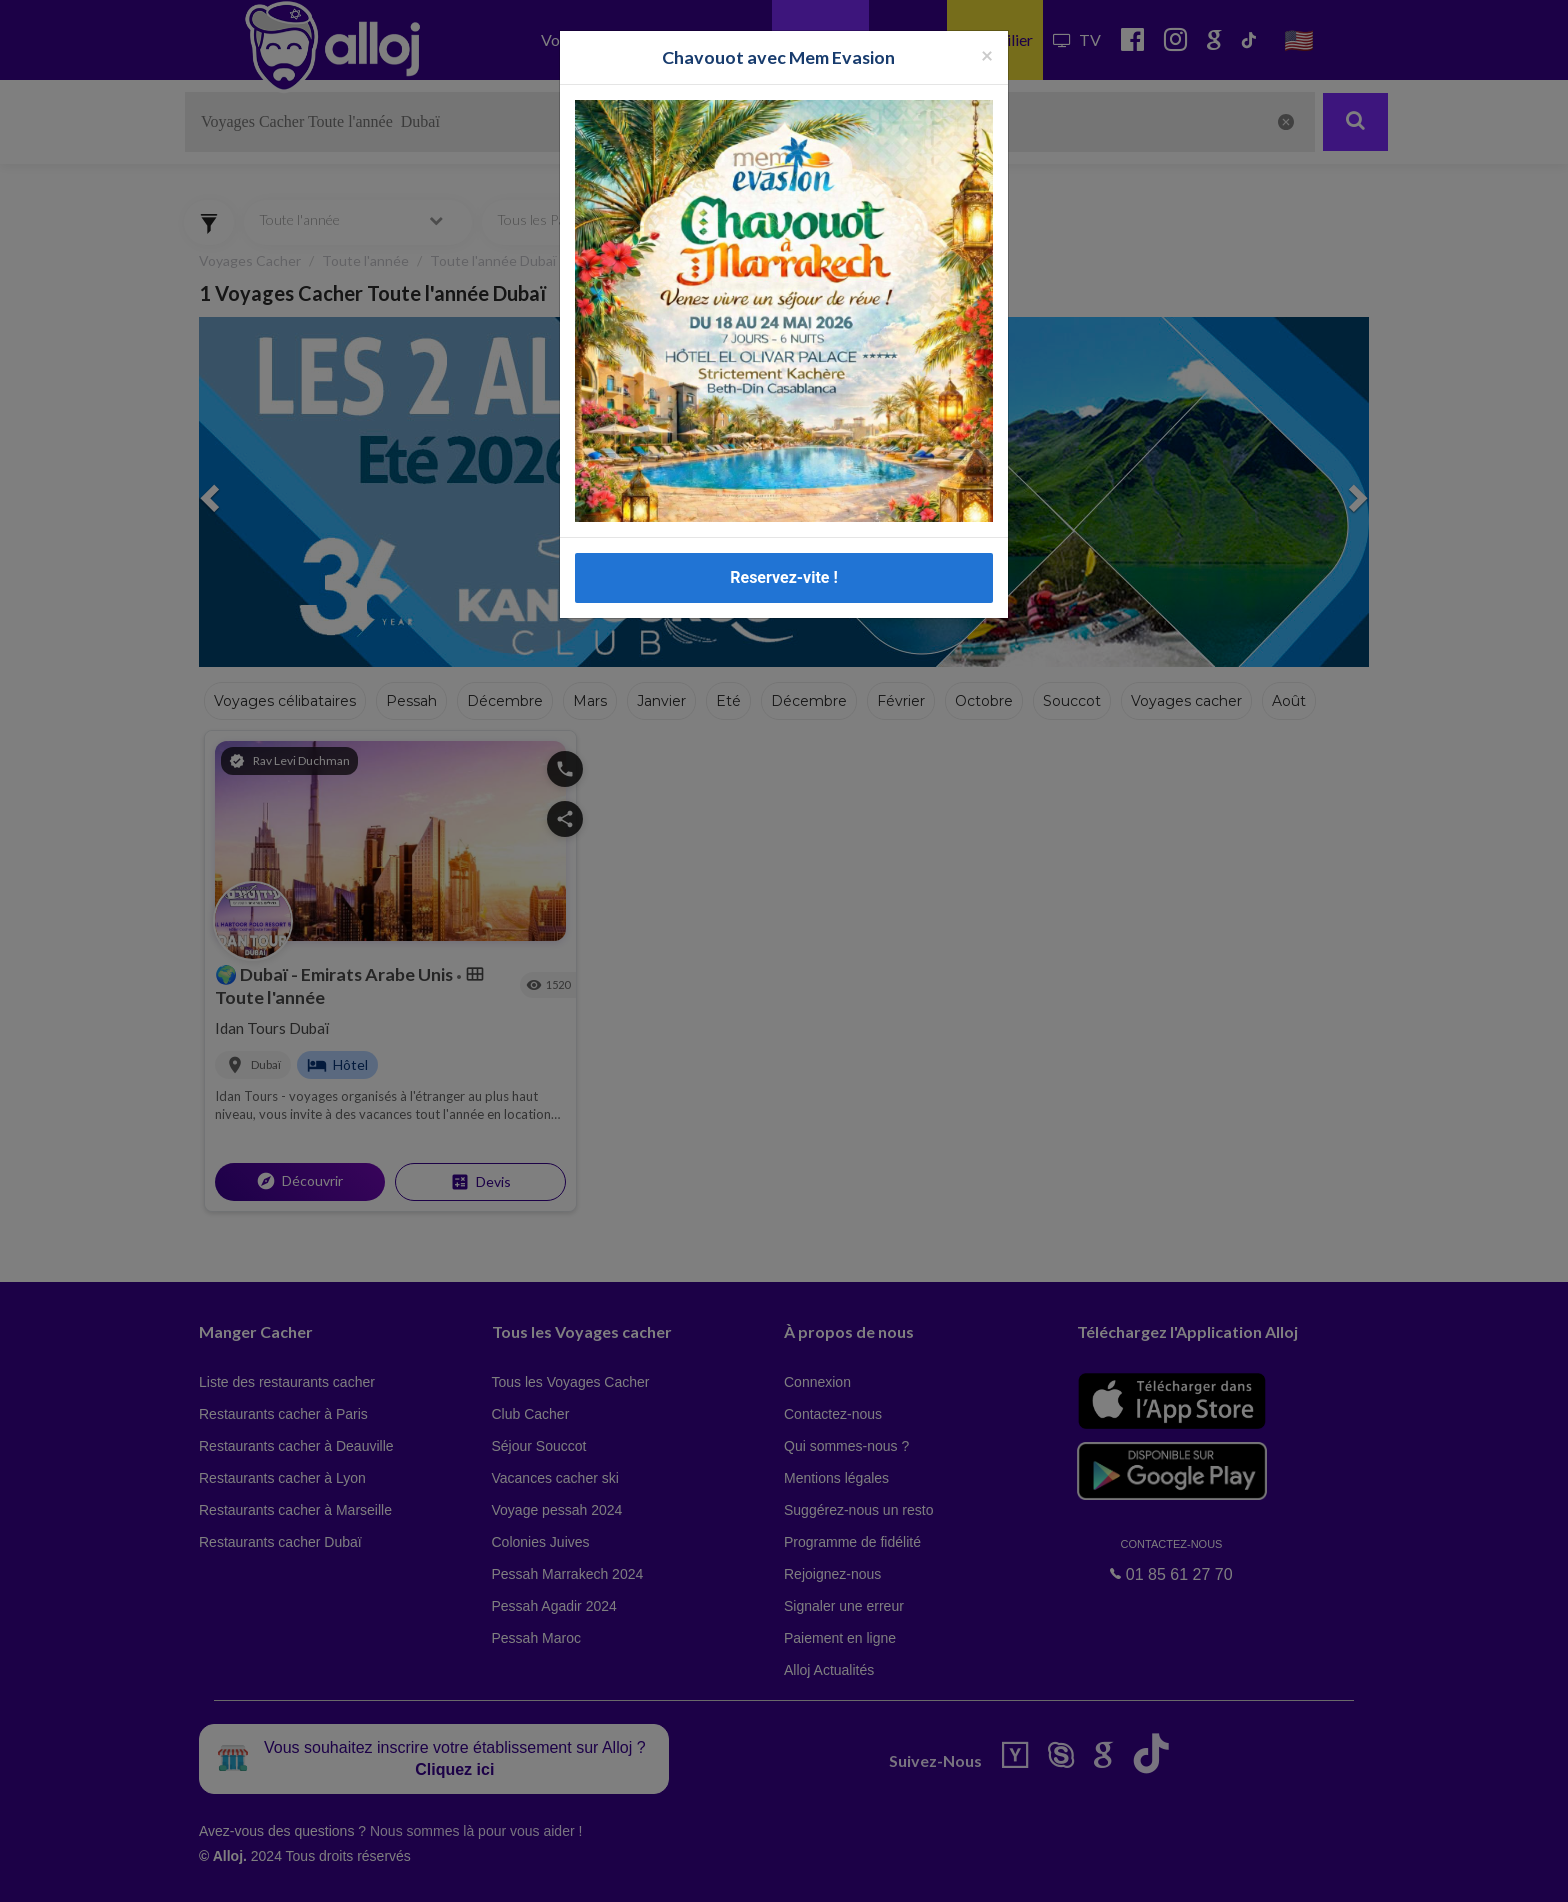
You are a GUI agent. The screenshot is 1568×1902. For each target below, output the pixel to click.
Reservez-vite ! (784, 577)
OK (440, 1873)
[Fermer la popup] (987, 54)
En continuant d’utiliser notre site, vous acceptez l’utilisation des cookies (214, 1872)
